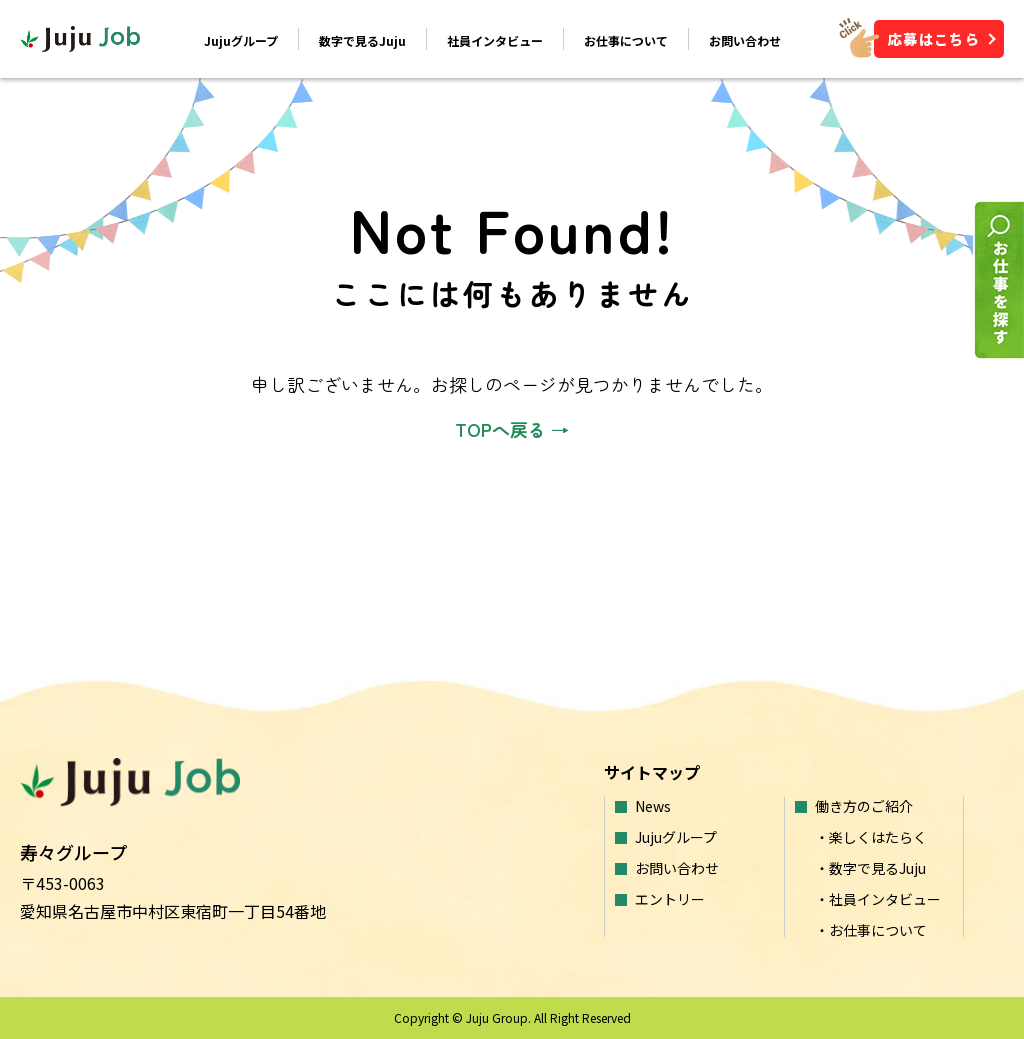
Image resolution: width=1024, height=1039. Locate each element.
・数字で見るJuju (870, 868)
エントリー (670, 899)
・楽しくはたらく (871, 837)
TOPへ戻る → (512, 429)
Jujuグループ (241, 41)
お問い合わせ (745, 41)
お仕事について (626, 41)
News (653, 806)
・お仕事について (871, 930)
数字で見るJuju (362, 41)
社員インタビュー (495, 41)
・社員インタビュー (878, 899)
